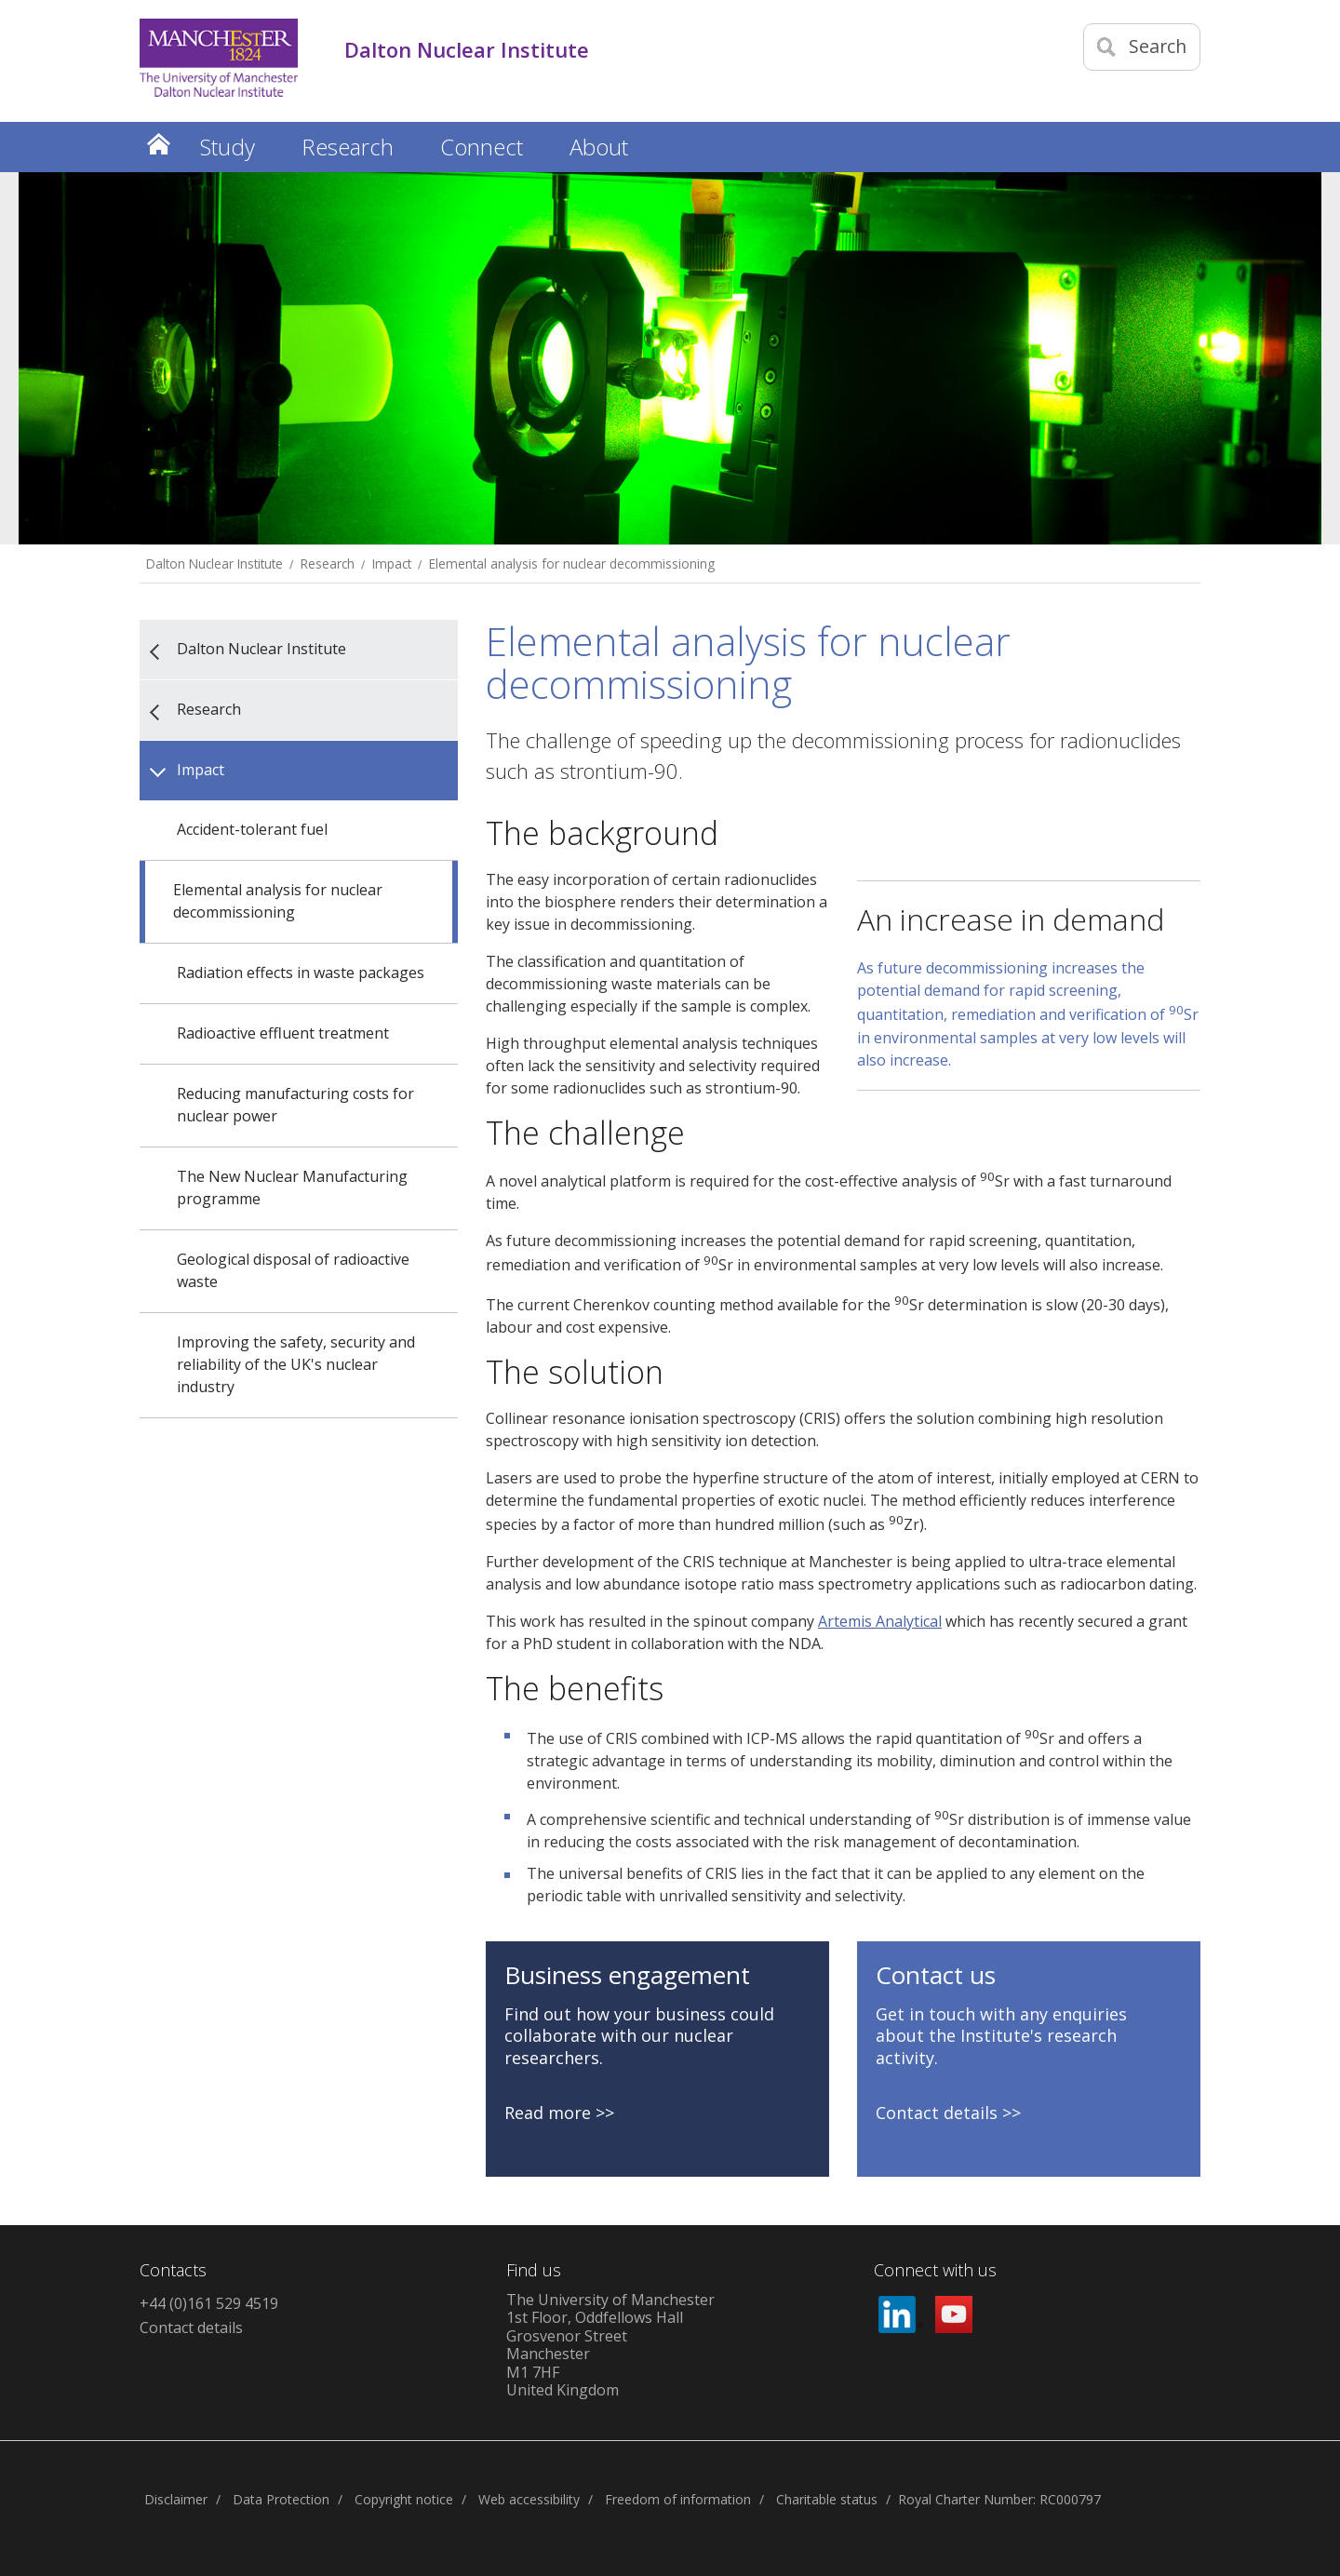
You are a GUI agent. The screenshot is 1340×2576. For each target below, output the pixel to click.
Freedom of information (678, 2499)
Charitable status (827, 2499)
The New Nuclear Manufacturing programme (292, 1187)
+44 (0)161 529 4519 (209, 2303)
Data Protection (281, 2499)
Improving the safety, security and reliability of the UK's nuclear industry (296, 1364)
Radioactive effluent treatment (283, 1033)
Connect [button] (481, 146)
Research (328, 563)
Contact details (191, 2327)
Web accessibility (529, 2499)
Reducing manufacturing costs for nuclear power (295, 1104)
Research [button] (348, 146)
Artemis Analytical (880, 1621)
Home (158, 144)
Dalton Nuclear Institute (214, 563)
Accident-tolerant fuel (252, 829)
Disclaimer (176, 2499)
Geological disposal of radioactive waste (293, 1270)
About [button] (599, 146)
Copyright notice (404, 2499)
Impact (391, 563)
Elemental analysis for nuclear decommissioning (572, 563)
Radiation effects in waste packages (300, 972)
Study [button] (227, 146)
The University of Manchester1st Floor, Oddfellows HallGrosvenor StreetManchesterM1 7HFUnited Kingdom (610, 2345)
